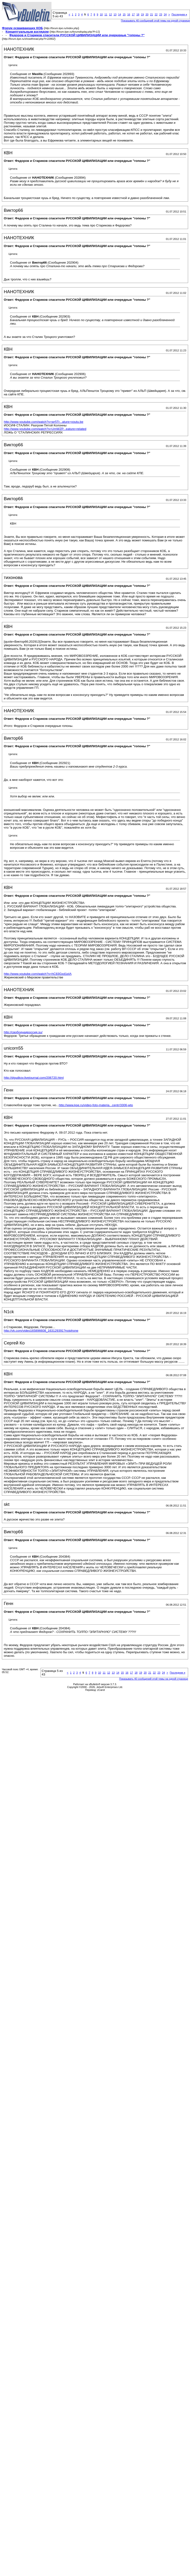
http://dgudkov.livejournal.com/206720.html (34, 1077)
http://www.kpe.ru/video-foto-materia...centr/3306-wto (96, 1105)
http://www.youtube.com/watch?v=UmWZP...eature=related (45, 429)
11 (105, 14)
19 (142, 14)
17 (133, 14)
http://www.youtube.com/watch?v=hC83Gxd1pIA (38, 974)
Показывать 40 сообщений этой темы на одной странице (155, 20)
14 (119, 14)
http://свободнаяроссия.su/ (23, 1032)
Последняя (179, 14)
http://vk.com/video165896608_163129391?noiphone (41, 1330)
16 (128, 14)
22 (156, 14)
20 (146, 14)
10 (101, 14)
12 (110, 14)
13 (115, 14)
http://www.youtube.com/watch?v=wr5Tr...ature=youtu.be (43, 422)
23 (160, 14)
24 (165, 14)
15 (124, 14)
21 (151, 14)
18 (137, 14)
